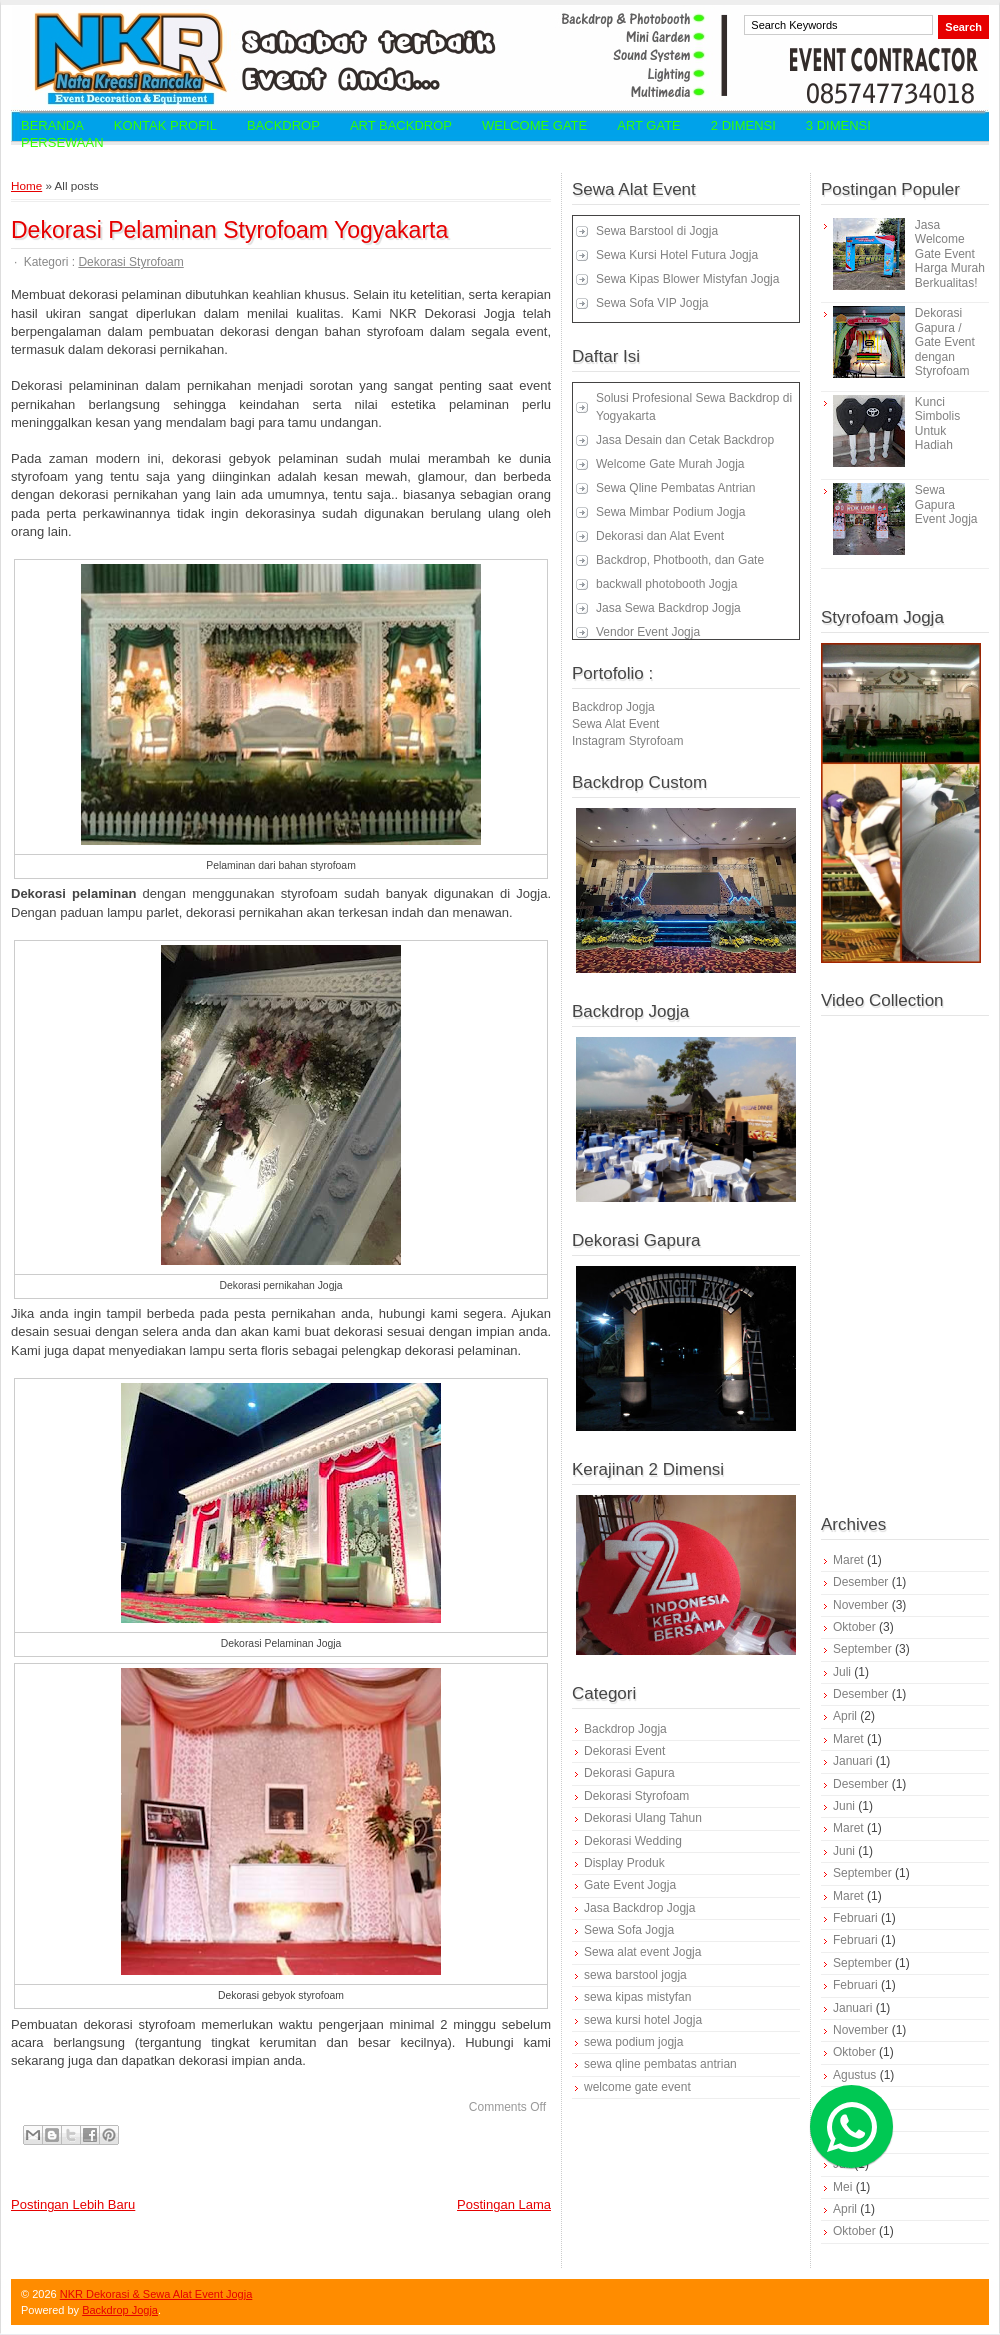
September (862, 1649)
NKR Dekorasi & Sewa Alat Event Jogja (156, 2294)
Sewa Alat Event (615, 724)
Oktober (854, 1627)
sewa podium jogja (633, 2042)
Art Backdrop (401, 125)
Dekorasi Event (624, 1751)
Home (26, 185)
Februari (855, 1918)
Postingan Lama (504, 2204)
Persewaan (62, 142)
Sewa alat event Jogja (642, 1952)
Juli (842, 1672)
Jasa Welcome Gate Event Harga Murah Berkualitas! (950, 254)
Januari (852, 1761)
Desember (860, 1582)
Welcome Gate (534, 125)
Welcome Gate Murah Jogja (670, 464)
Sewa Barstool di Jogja (657, 231)
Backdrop (283, 125)
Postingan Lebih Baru (73, 2204)
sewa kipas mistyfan (637, 1997)
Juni (844, 1806)
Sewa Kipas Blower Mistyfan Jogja (687, 279)
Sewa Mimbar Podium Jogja (670, 512)
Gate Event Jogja (630, 1885)
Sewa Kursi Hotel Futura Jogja (677, 255)
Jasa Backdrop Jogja (639, 1908)
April (845, 1716)
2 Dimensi (743, 125)
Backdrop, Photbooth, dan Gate (680, 560)
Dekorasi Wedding (633, 1841)
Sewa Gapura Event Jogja (946, 504)
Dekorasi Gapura (629, 1773)
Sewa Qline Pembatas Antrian (675, 488)
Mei (842, 2187)
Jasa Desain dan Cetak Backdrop (685, 440)
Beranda (52, 125)
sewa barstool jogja (635, 1975)
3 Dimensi (838, 125)
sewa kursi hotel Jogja (643, 2020)
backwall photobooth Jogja (666, 584)
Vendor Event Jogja (648, 632)
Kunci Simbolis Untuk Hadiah (937, 423)
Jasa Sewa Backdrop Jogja (668, 608)
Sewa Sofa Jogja (629, 1930)
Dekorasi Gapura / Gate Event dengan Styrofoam (945, 342)
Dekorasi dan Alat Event (660, 536)
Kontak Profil (165, 125)
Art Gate (649, 125)
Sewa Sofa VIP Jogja (652, 303)
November (860, 1605)
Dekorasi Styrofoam (130, 262)
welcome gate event (637, 2087)
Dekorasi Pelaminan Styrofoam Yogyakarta (229, 230)
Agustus (854, 2075)
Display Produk (624, 1863)
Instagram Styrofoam (627, 741)
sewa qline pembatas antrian (660, 2064)
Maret (848, 1560)
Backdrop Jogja (613, 707)
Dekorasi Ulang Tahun (643, 1818)
